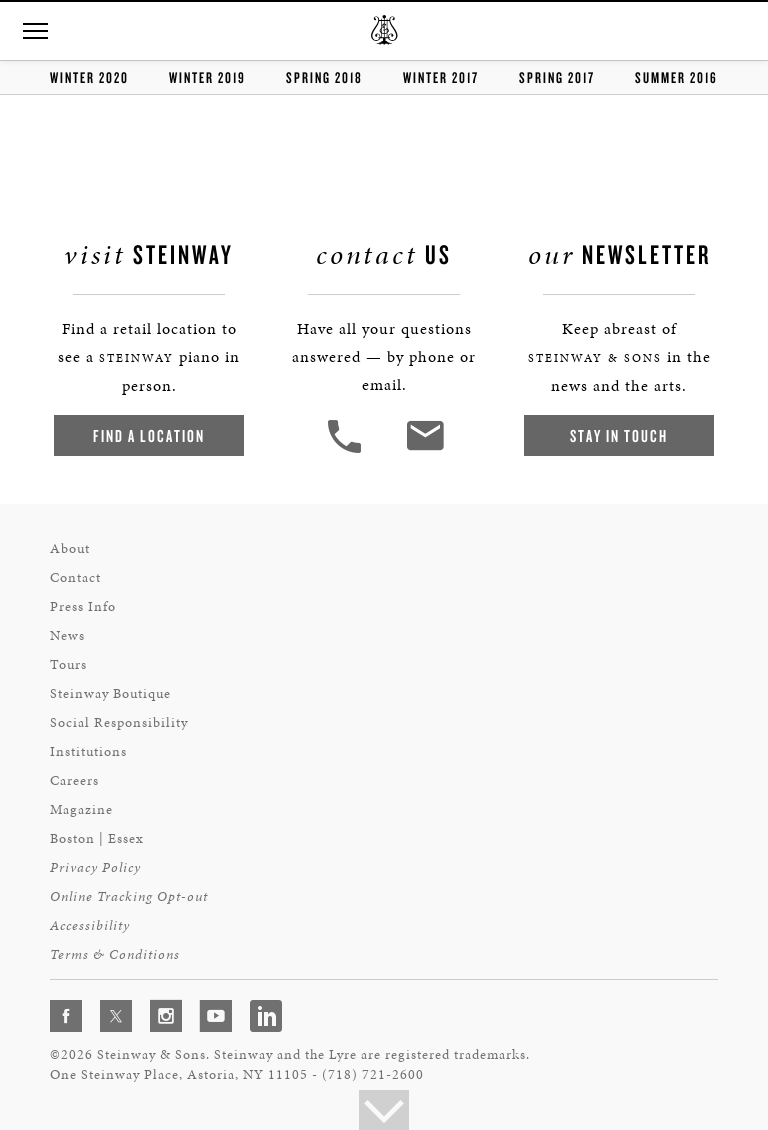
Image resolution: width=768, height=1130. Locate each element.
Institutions (88, 751)
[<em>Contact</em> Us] (424, 450)
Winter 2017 (441, 77)
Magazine (81, 809)
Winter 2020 (89, 77)
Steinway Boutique (110, 693)
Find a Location (149, 435)
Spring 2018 (324, 77)
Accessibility (90, 925)
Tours (68, 664)
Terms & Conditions (115, 954)
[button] (35, 31)
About (70, 548)
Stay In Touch (619, 435)
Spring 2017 (557, 77)
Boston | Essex (97, 838)
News (67, 635)
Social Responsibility (119, 722)
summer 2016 (676, 77)
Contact (75, 577)
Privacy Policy (95, 867)
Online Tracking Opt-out (129, 896)
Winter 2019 (207, 77)
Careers (74, 780)
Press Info (83, 606)
